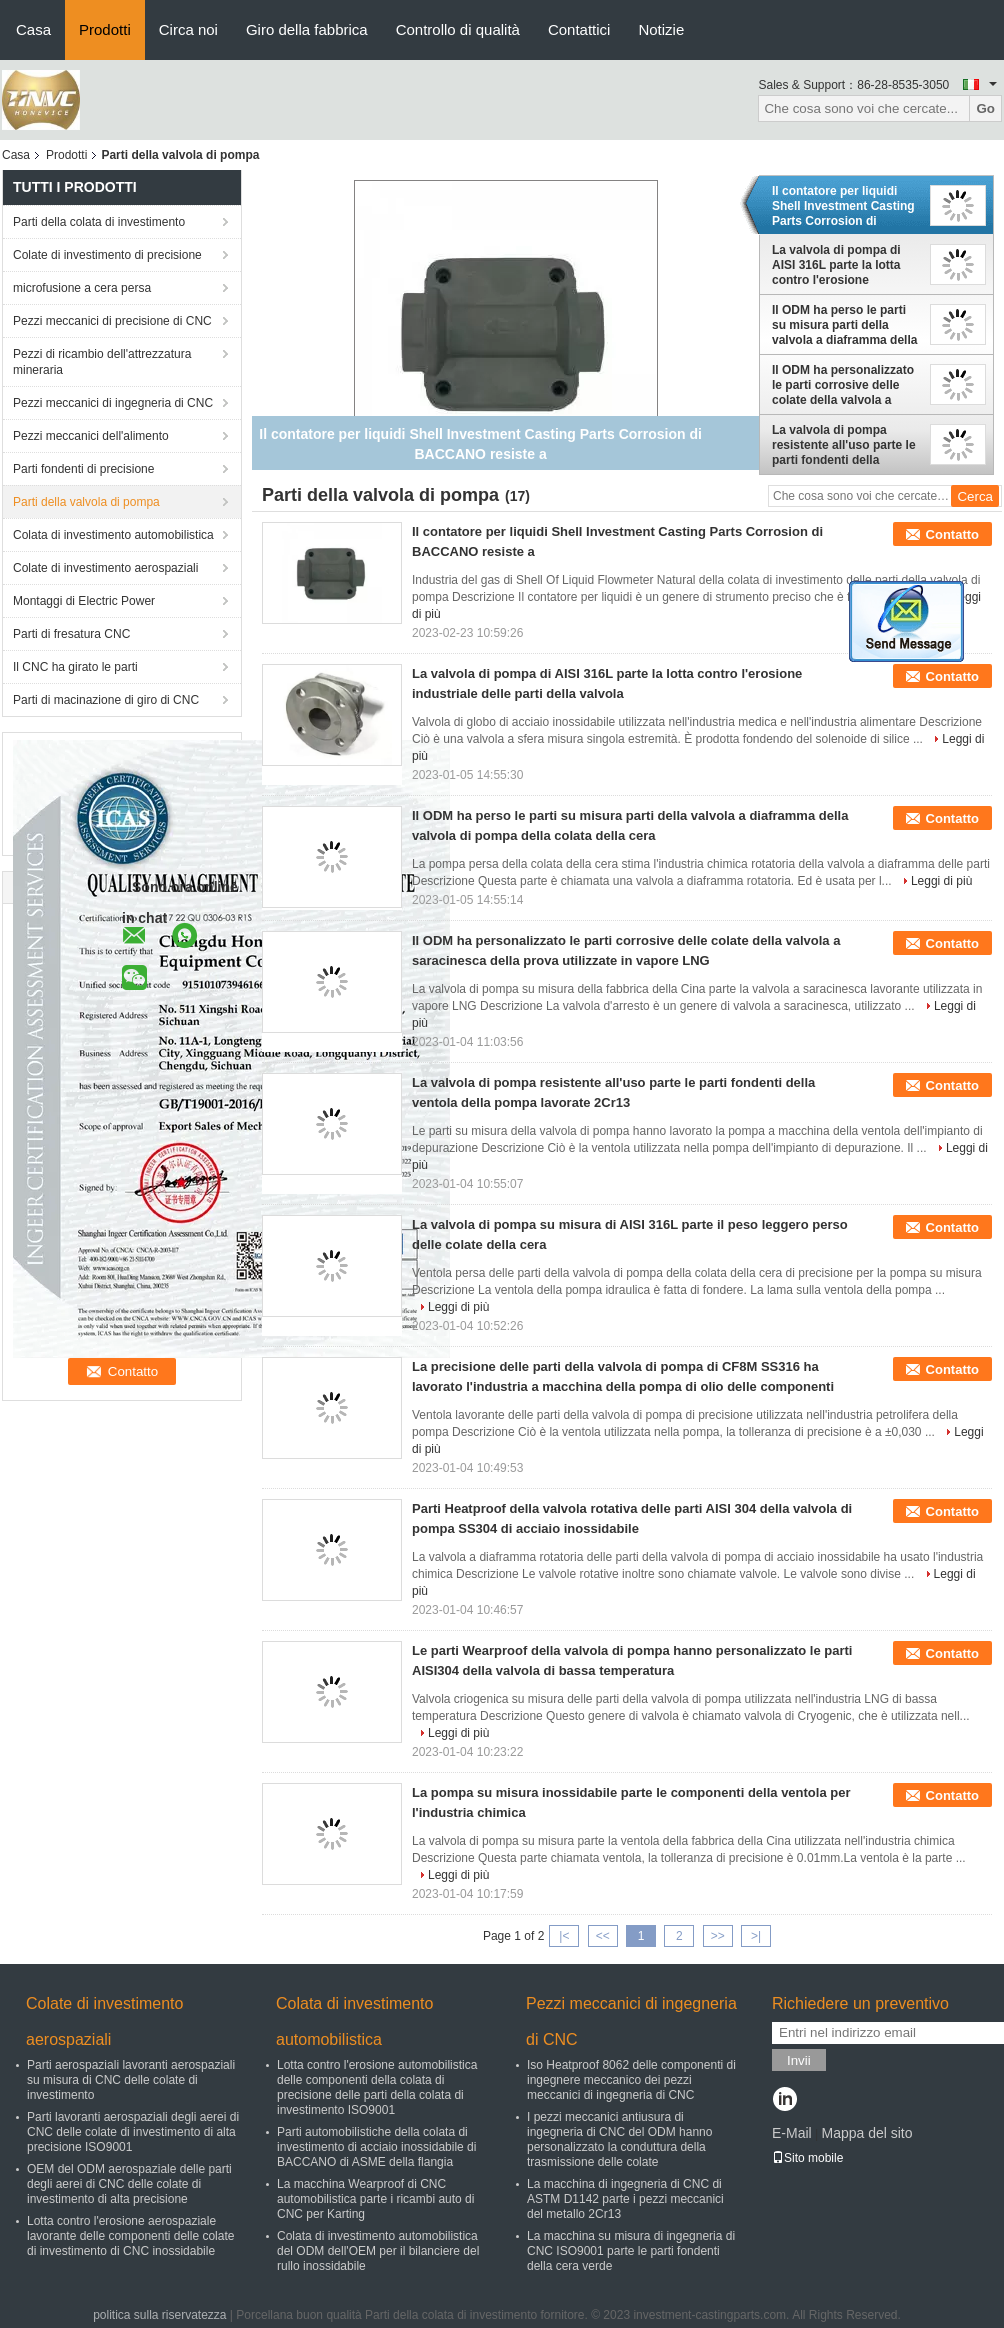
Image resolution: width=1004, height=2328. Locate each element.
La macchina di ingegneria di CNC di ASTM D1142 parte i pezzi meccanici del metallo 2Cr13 (625, 2199)
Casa (33, 29)
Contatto (952, 534)
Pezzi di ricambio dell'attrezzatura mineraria (102, 362)
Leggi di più (941, 881)
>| (756, 1936)
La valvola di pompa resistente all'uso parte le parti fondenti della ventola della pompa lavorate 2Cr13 (844, 445)
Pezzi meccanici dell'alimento (91, 436)
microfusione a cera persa (82, 288)
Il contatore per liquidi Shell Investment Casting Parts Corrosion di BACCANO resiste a (843, 206)
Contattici (579, 29)
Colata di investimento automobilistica (113, 535)
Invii (799, 2060)
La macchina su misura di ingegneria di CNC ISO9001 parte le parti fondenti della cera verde (631, 2251)
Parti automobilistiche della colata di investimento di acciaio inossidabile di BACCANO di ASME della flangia (376, 2147)
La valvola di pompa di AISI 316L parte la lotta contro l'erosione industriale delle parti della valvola (836, 265)
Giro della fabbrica (307, 29)
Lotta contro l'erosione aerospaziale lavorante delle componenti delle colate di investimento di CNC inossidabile (130, 2236)
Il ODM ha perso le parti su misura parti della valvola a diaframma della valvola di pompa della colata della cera (844, 325)
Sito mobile (807, 2158)
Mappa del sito (866, 2133)
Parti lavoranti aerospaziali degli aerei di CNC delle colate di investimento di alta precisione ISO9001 (133, 2132)
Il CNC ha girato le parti (75, 667)
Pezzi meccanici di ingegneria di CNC (113, 403)
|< (564, 1936)
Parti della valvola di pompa (86, 502)
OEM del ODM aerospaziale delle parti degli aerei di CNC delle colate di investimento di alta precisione (129, 2184)
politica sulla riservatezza (159, 2315)
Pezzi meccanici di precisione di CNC (112, 321)
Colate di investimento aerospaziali (105, 568)
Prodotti (105, 29)
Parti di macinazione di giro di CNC (106, 700)
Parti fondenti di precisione (83, 469)
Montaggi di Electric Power (84, 601)
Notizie (661, 29)
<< (603, 1936)
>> (718, 1936)
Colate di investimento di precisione (107, 255)
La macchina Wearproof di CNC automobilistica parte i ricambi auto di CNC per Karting (375, 2199)
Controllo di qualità (458, 29)
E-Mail (792, 2133)
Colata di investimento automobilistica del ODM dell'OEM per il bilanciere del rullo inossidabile (378, 2251)
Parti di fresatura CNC (71, 634)
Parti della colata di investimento (99, 222)
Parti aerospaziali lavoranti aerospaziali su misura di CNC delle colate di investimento (131, 2080)
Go (985, 108)
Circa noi (188, 29)
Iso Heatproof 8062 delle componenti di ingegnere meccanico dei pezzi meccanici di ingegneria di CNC (631, 2080)
